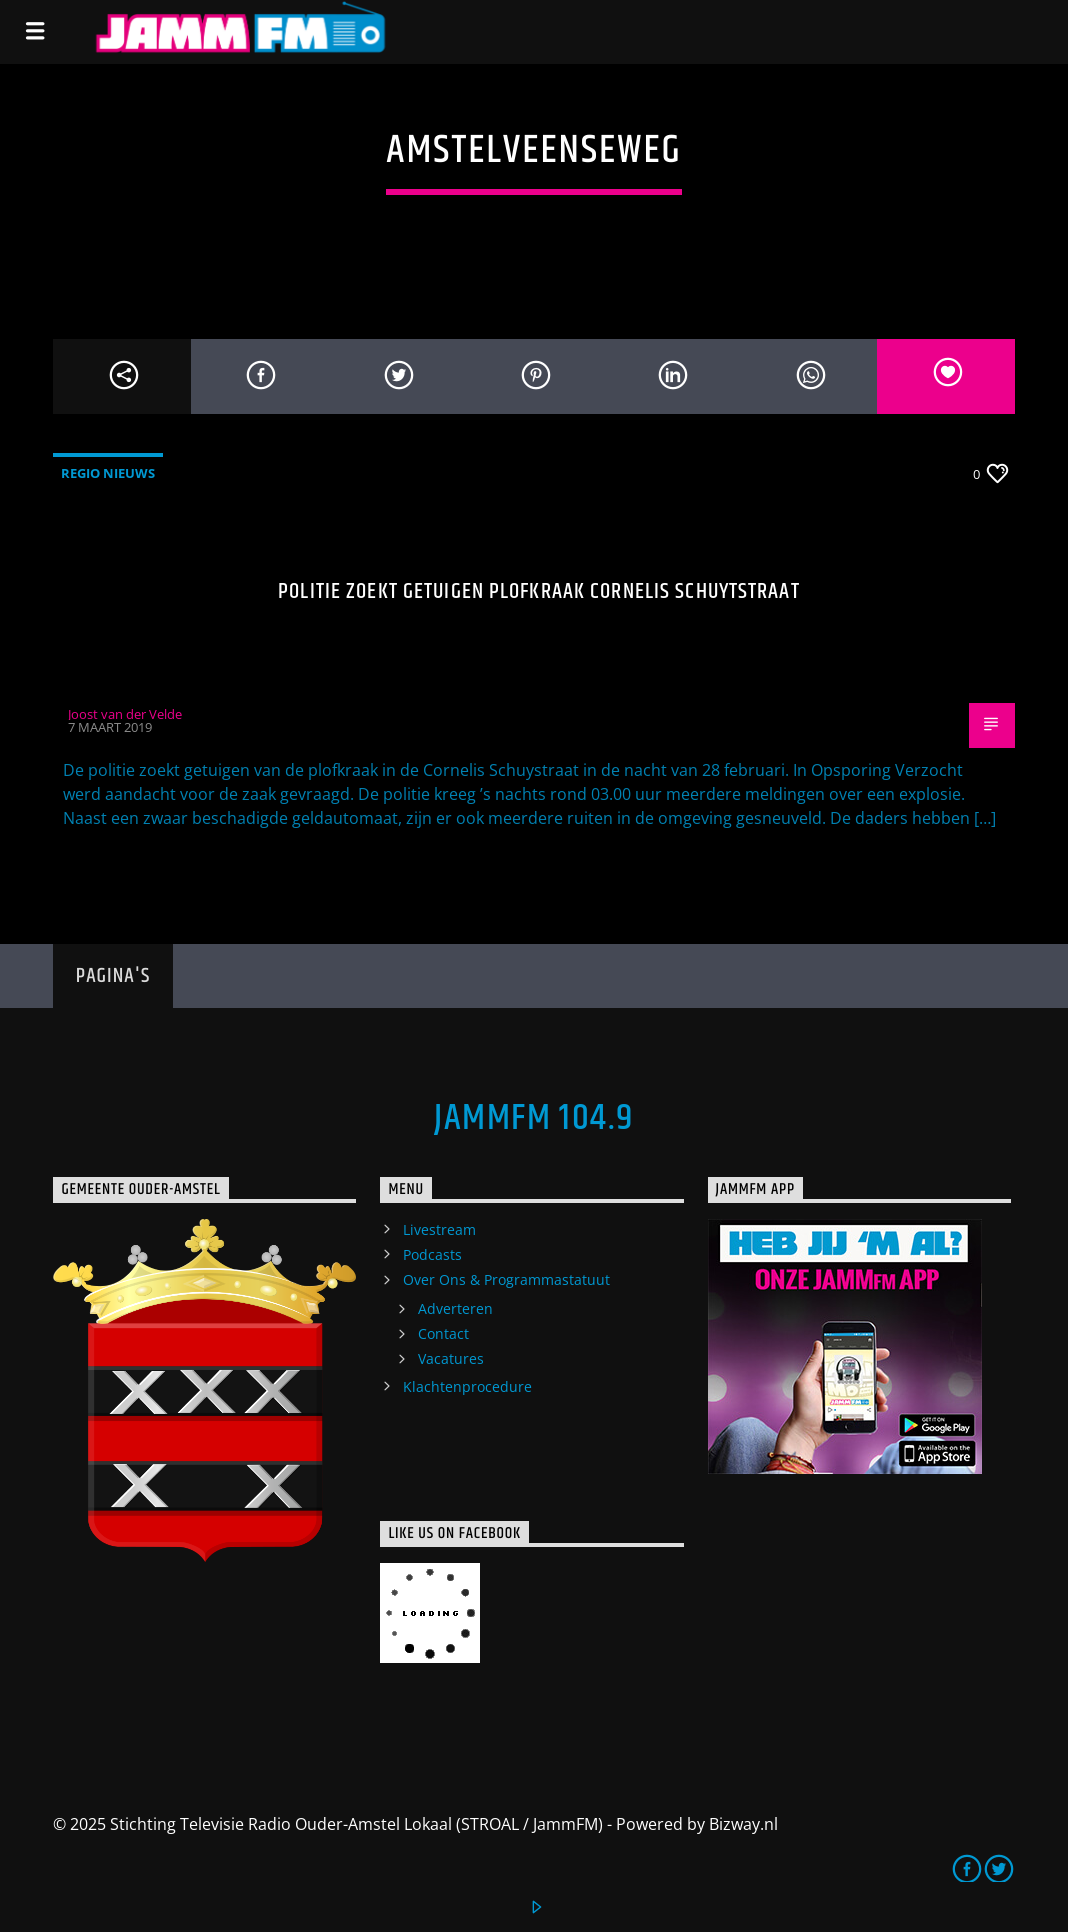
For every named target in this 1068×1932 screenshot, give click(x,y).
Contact (443, 1333)
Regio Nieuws (108, 473)
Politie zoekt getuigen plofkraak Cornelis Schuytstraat (538, 591)
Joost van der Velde (125, 714)
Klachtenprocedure (467, 1386)
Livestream (439, 1229)
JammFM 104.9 (533, 1119)
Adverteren (455, 1308)
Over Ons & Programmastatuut (506, 1279)
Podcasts (432, 1254)
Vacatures (451, 1358)
